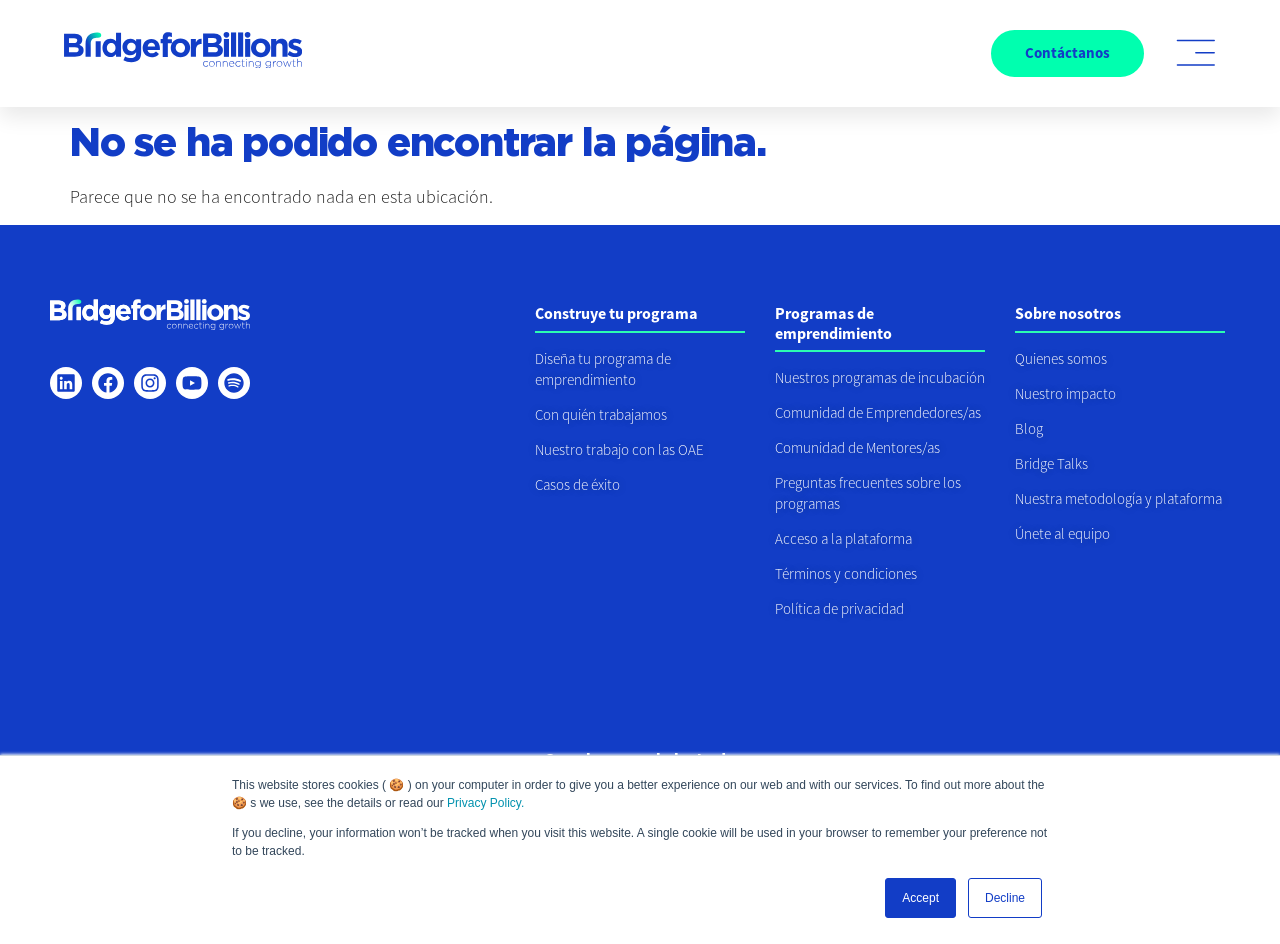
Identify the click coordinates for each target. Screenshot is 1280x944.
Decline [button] (1005, 898)
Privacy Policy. (485, 803)
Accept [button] (920, 898)
